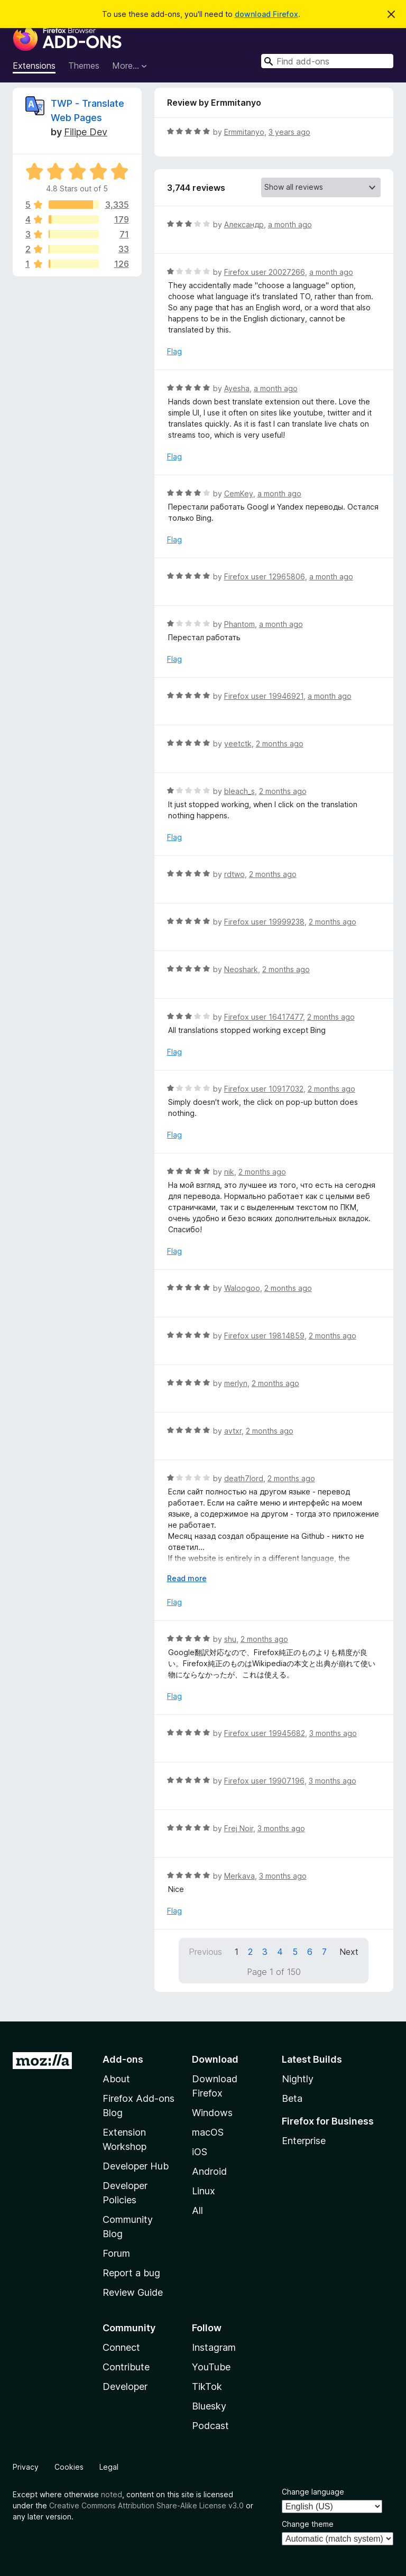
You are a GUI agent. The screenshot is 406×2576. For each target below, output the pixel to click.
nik (229, 1171)
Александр (244, 224)
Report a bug (131, 2272)
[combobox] (327, 61)
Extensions (34, 65)
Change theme (308, 2523)
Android (209, 2171)
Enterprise (304, 2140)
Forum (116, 2253)
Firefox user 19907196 (264, 1780)
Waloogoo (242, 1288)
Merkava (239, 1875)
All (197, 2210)
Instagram (214, 2347)
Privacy (26, 2466)
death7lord (243, 1478)
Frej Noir (238, 1828)
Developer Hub (136, 2166)
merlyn (235, 1383)
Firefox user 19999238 (264, 921)
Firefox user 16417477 (263, 1016)
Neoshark (241, 969)
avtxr (233, 1430)
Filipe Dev (85, 131)
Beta (292, 2098)
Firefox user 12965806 (264, 576)
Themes (83, 65)
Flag (174, 351)
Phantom (239, 624)
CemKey (238, 493)
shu (230, 1639)
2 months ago (279, 743)
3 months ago (333, 1733)
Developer (125, 2386)
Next (348, 1951)
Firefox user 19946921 (263, 695)
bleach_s (239, 791)
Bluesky (209, 2406)
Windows (212, 2112)
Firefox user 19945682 (264, 1733)
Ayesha (237, 388)
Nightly (297, 2078)
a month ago (290, 224)
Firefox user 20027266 (264, 271)
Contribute (126, 2366)
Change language (313, 2491)
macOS (208, 2132)
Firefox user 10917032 (263, 1088)
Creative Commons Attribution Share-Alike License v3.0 (146, 2505)
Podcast (210, 2425)
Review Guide (133, 2292)
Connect (121, 2347)
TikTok (207, 2386)
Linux (203, 2190)
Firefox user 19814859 (264, 1335)
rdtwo (234, 874)
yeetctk (238, 743)
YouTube (211, 2366)
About (116, 2078)
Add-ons (123, 2059)
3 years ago (289, 131)
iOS (199, 2151)
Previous (205, 1951)
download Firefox (266, 14)
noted (111, 2494)
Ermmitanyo (244, 131)
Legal (108, 2466)
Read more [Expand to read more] (187, 1578)
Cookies (69, 2466)
